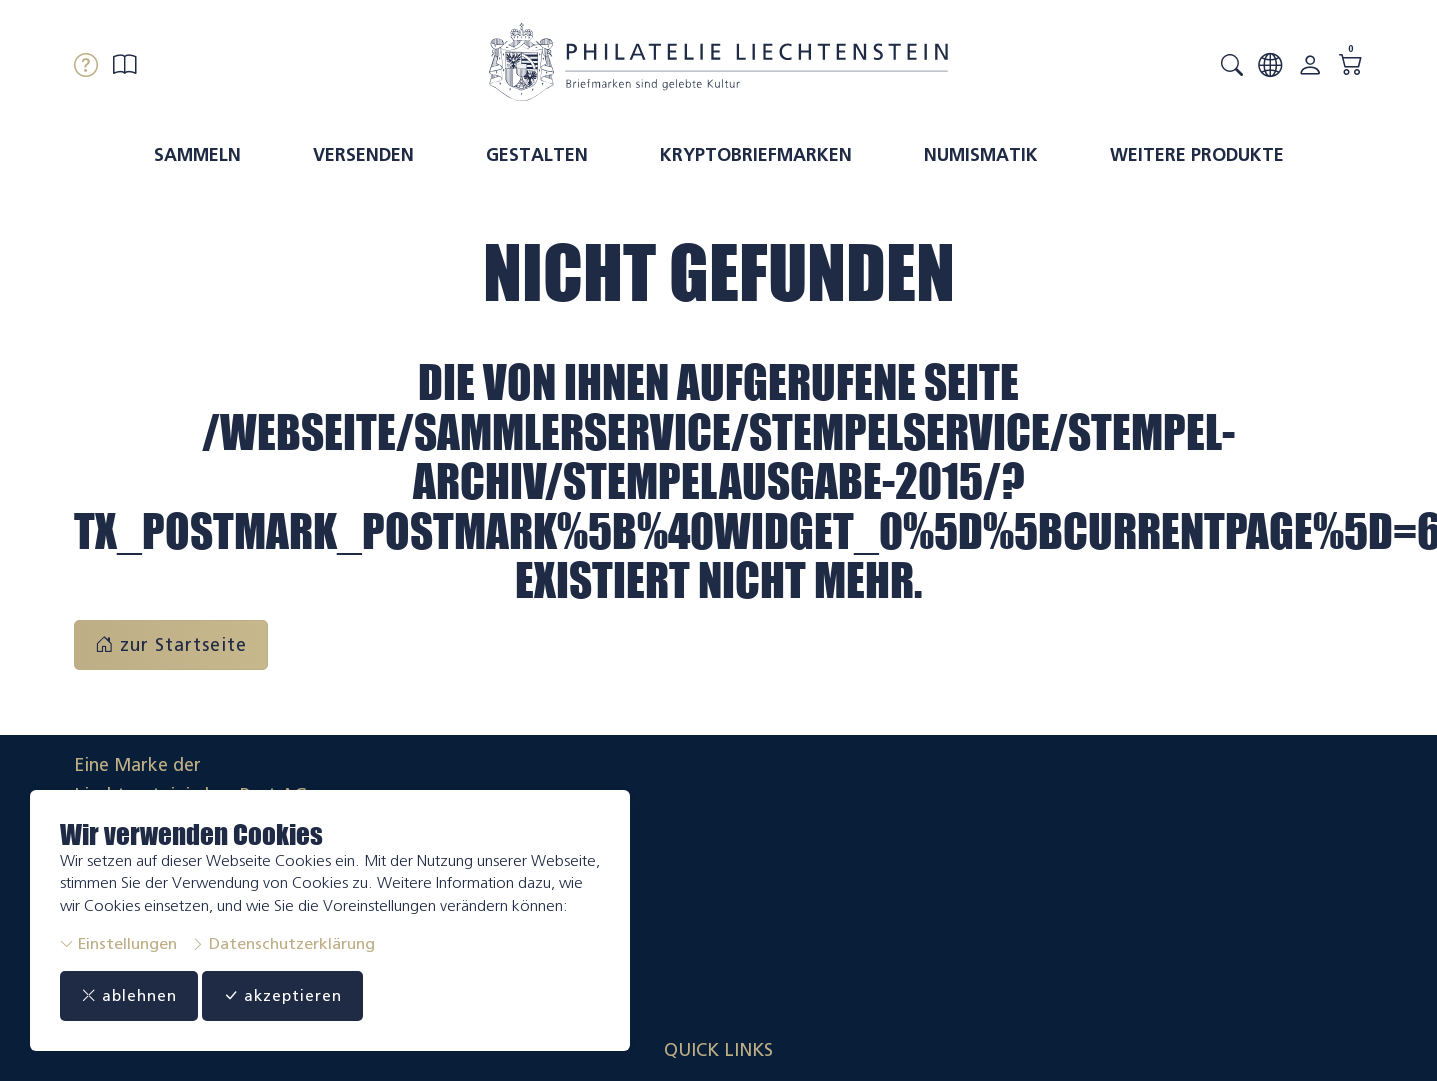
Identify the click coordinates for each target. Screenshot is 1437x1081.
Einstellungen (118, 943)
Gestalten (537, 155)
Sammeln (197, 155)
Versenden (363, 155)
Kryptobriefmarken (756, 155)
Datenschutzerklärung (283, 943)
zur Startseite (171, 645)
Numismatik (981, 155)
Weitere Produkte (1197, 155)
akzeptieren (304, 996)
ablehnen (135, 996)
